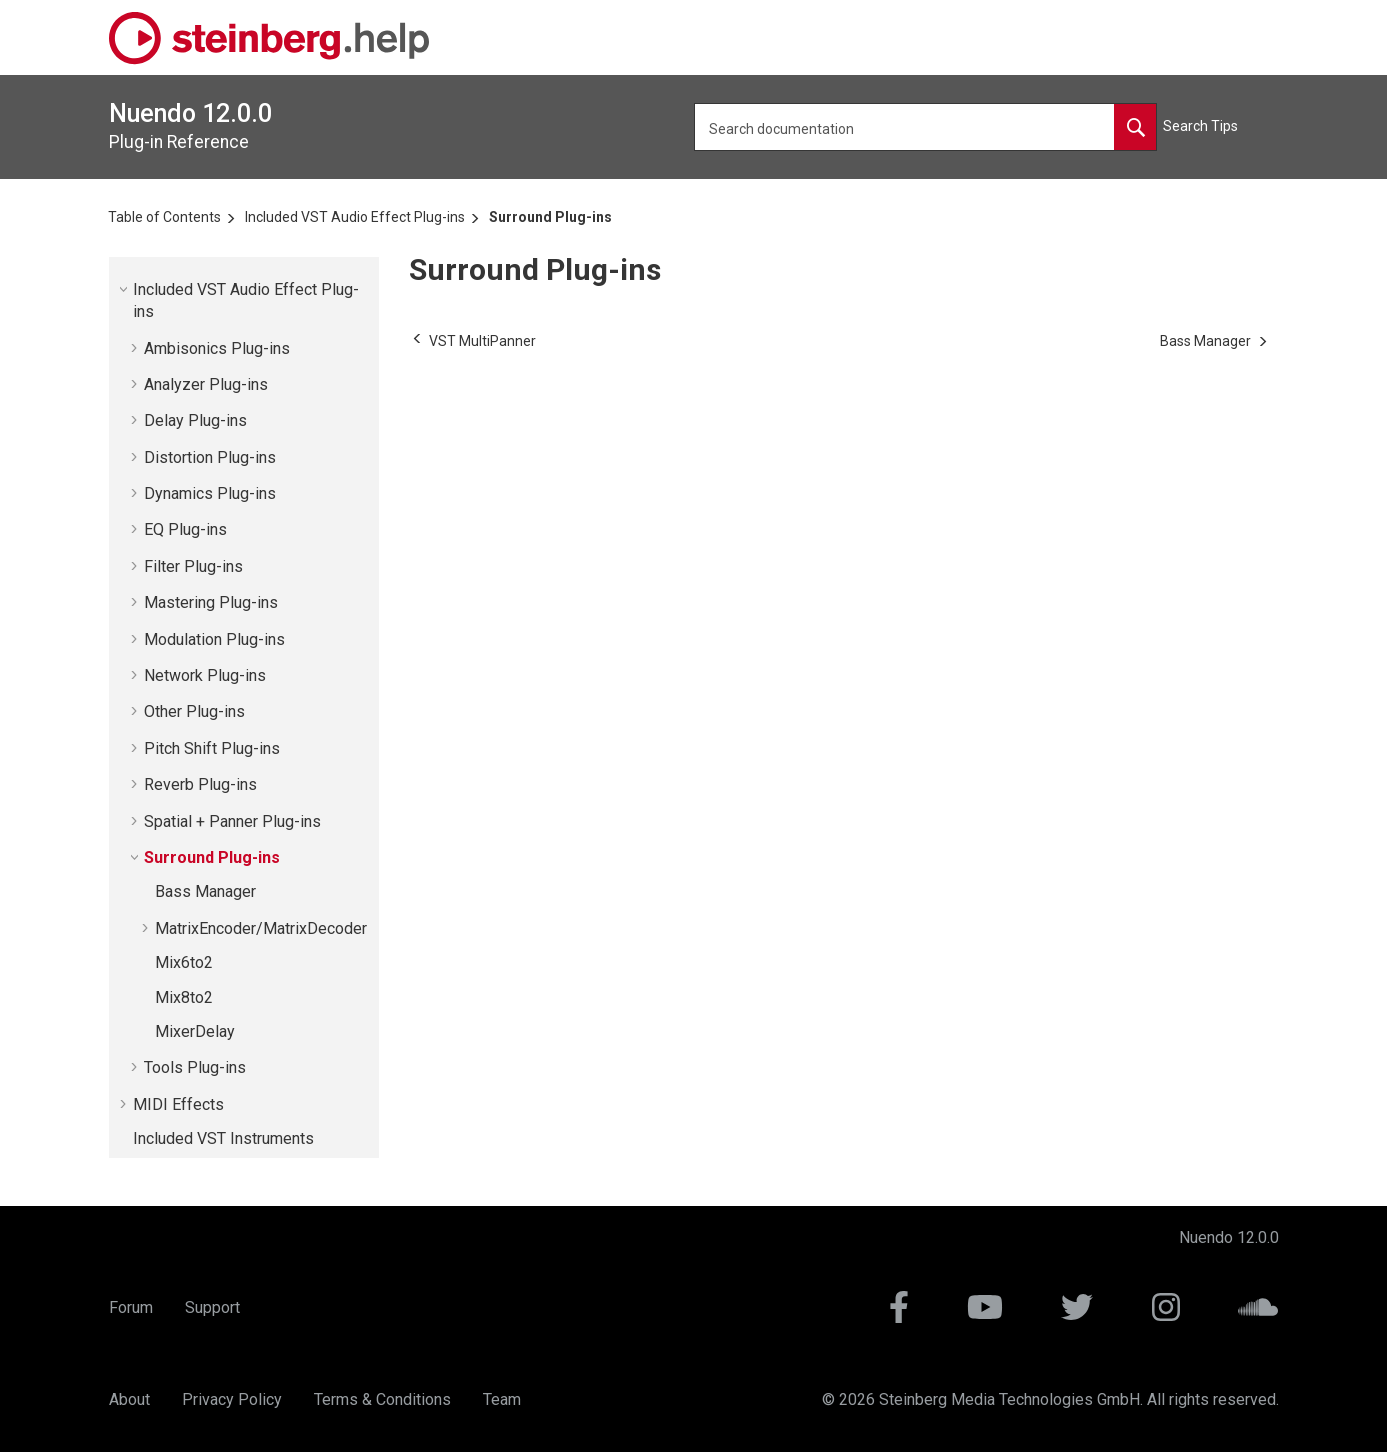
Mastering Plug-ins (211, 602)
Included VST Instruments (223, 1138)
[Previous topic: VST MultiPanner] (482, 341)
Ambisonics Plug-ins (217, 348)
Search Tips (1200, 126)
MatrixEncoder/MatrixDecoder (261, 928)
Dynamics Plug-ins (210, 493)
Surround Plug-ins (550, 217)
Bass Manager (205, 891)
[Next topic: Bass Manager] (1205, 341)
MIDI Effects (178, 1104)
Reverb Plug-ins (200, 784)
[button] (125, 289)
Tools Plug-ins (195, 1067)
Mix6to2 (184, 962)
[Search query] (925, 127)
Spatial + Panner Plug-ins (232, 821)
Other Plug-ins (194, 711)
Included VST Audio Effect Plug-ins (355, 217)
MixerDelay (195, 1031)
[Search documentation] (1135, 127)
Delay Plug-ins (195, 420)
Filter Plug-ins (193, 566)
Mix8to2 (184, 997)
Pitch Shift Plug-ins (212, 748)
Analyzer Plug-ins (206, 384)
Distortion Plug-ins (210, 457)
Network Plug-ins (205, 675)
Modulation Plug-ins (214, 639)
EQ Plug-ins (185, 529)
